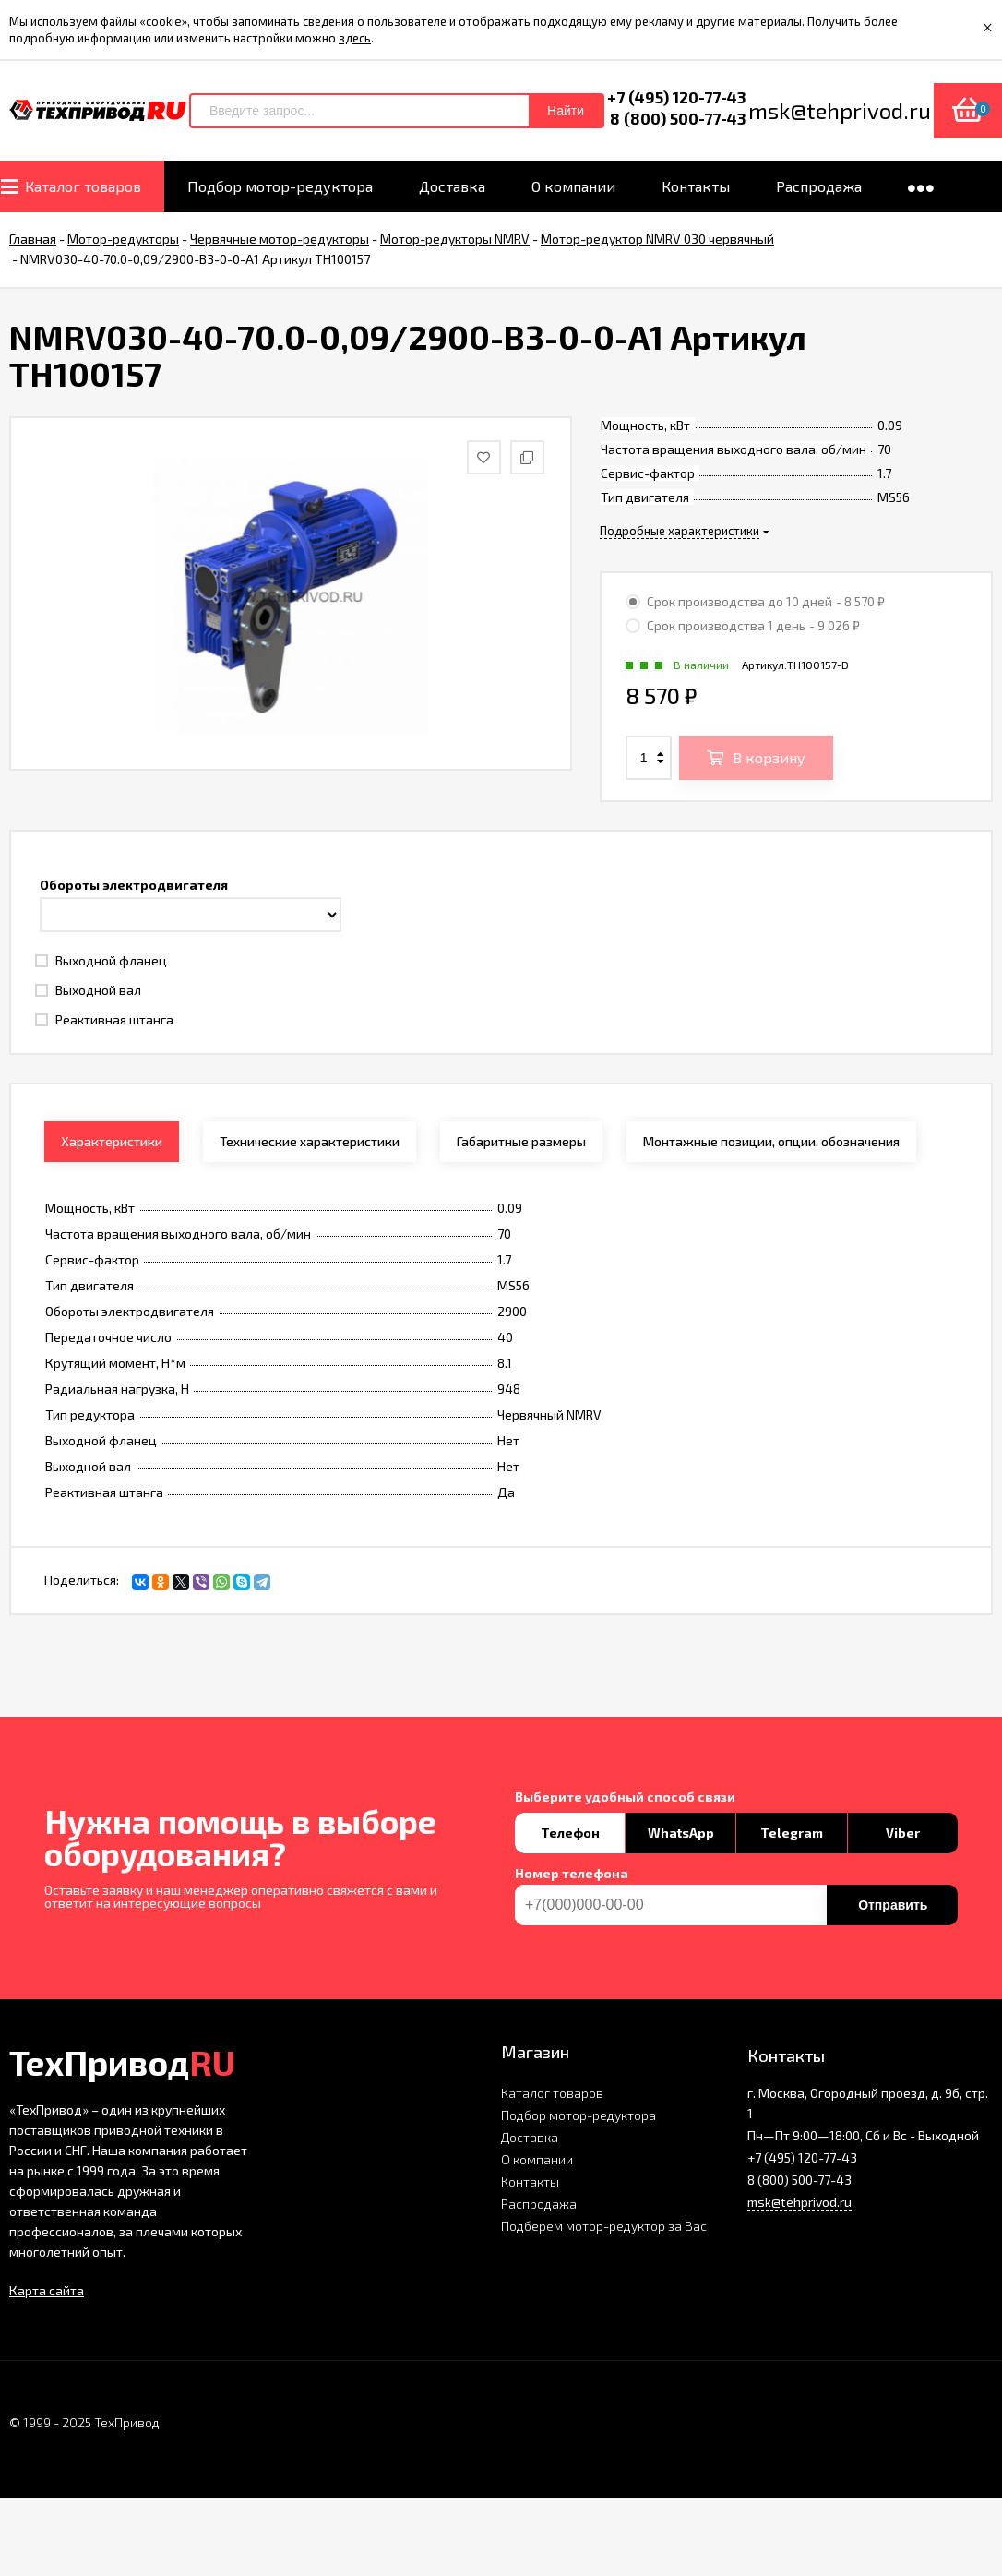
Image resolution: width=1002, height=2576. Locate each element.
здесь (355, 37)
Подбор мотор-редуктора (578, 2115)
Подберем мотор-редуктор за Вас (604, 2226)
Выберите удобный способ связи (625, 1797)
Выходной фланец (101, 960)
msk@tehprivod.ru (799, 2202)
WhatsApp (681, 1832)
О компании (537, 2159)
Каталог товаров (552, 2093)
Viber (903, 1832)
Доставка (529, 2137)
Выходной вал (88, 990)
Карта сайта (46, 2290)
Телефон (570, 1832)
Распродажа (539, 2203)
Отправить (892, 1905)
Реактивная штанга (104, 1019)
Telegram (791, 1832)
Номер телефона (571, 1873)
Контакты (530, 2181)
